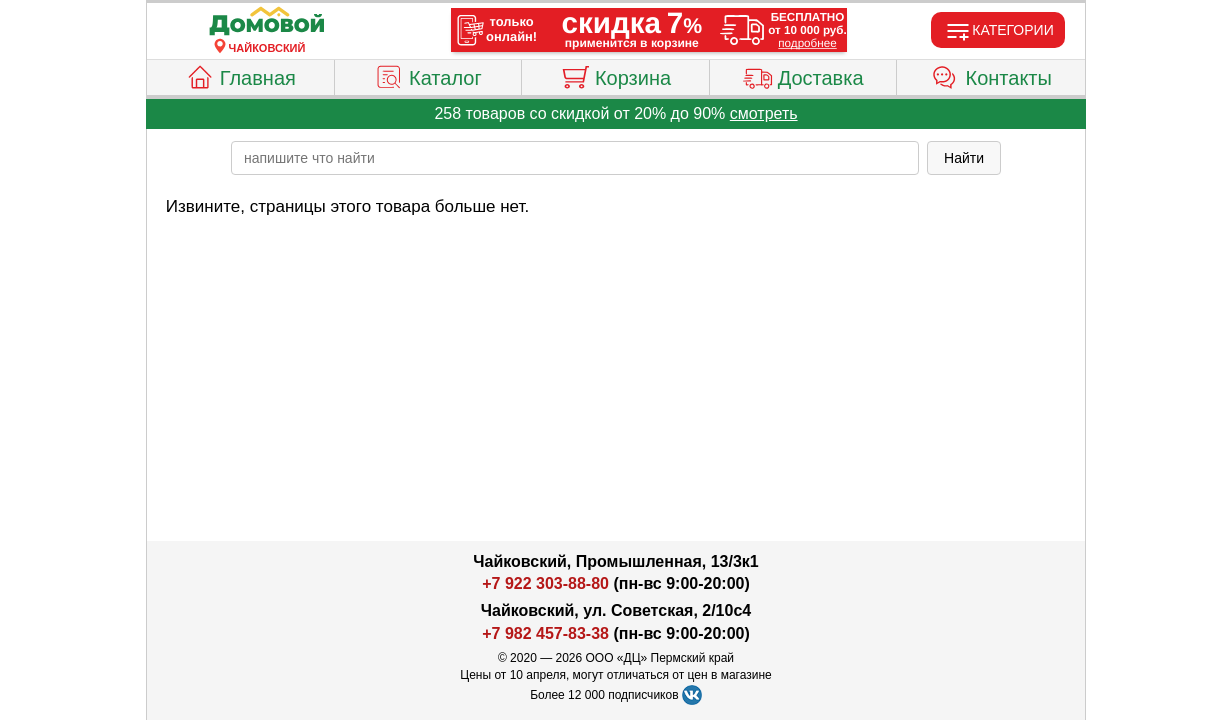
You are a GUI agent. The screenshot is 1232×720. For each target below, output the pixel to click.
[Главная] (267, 22)
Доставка (803, 75)
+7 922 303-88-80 (545, 583)
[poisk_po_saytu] (575, 158)
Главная (240, 75)
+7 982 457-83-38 (545, 633)
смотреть (764, 113)
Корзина (615, 75)
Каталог (428, 75)
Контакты (991, 75)
